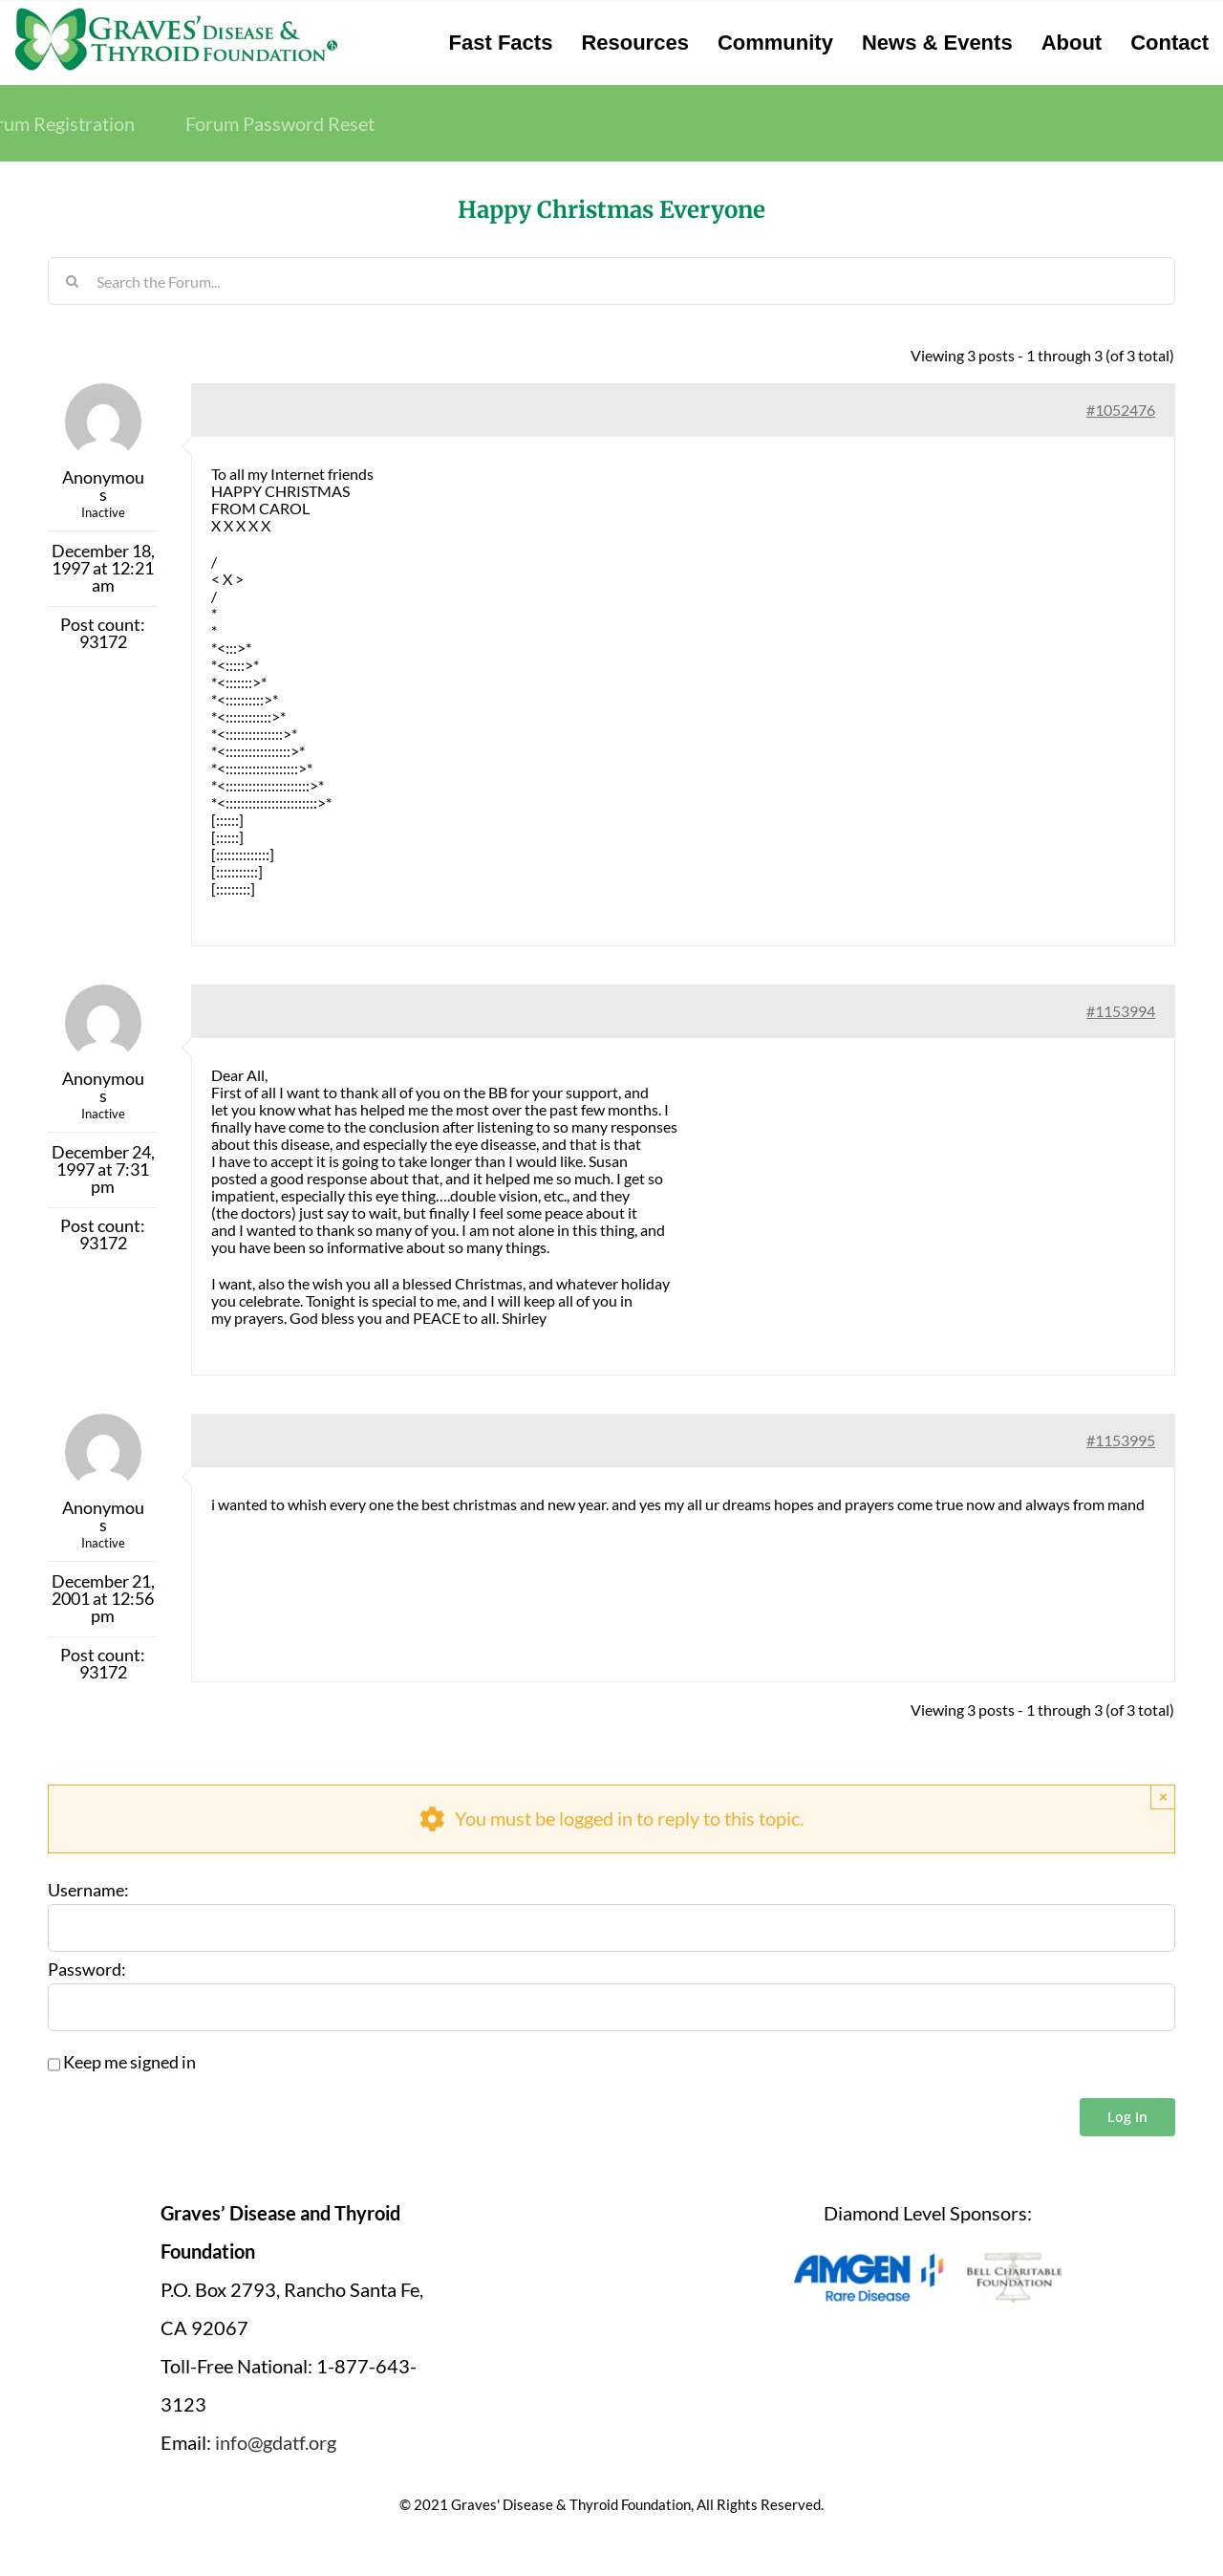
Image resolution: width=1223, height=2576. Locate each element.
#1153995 (1120, 1440)
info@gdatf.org (275, 2442)
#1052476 (1120, 409)
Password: (87, 1970)
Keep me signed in (129, 2062)
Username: (88, 1890)
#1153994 (1120, 1011)
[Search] (72, 281)
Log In (1127, 2117)
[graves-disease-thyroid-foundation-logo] (176, 14)
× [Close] (1163, 1796)
